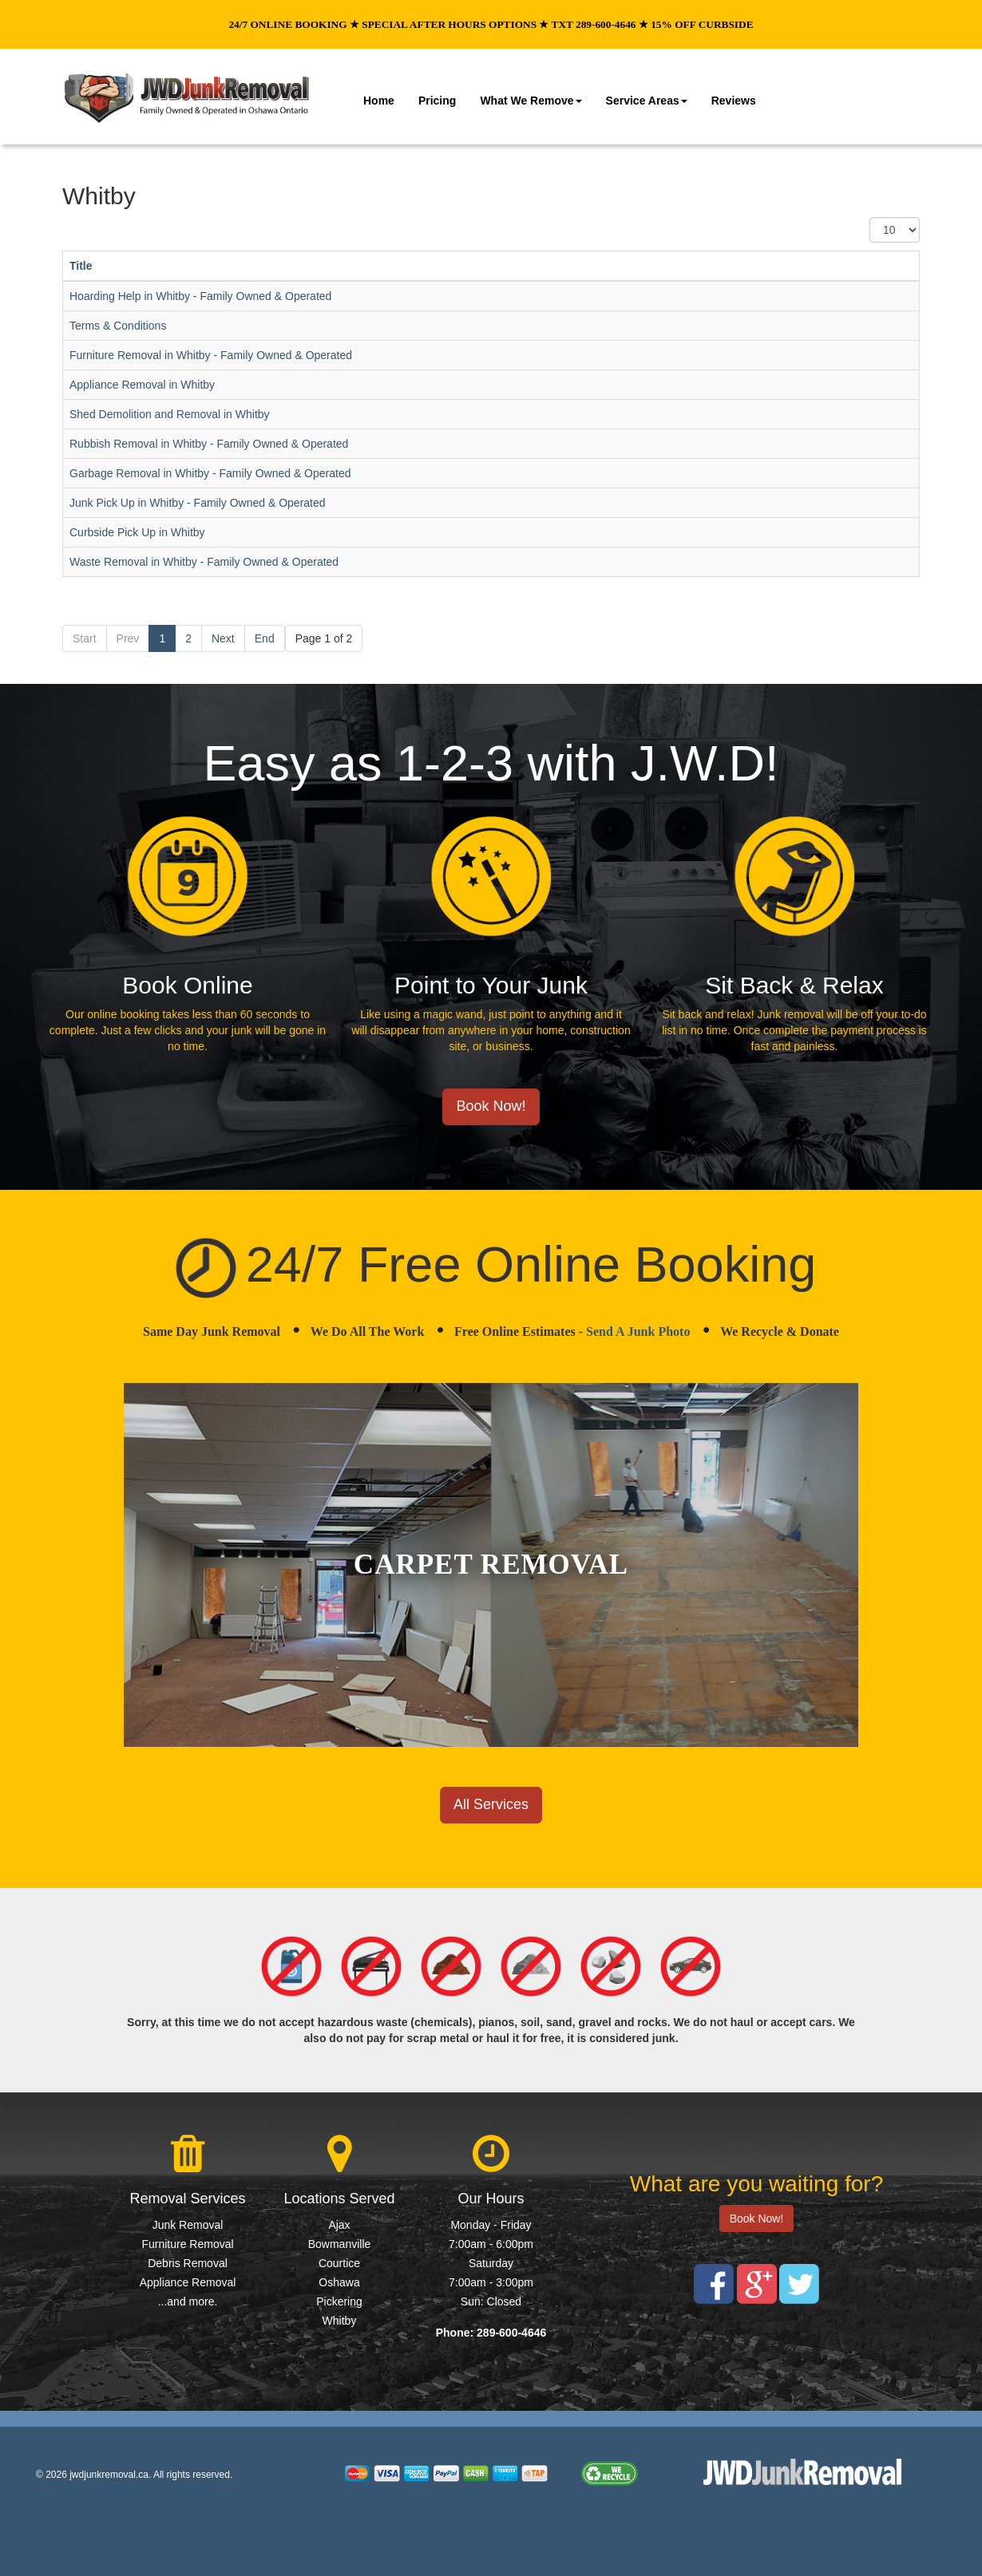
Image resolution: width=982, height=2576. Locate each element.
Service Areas (646, 100)
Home (378, 100)
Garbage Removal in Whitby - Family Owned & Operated (209, 473)
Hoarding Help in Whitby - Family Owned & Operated (200, 296)
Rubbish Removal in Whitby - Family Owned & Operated (208, 443)
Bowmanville (339, 2244)
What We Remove (530, 100)
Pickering (339, 2301)
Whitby (340, 2320)
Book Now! (490, 1106)
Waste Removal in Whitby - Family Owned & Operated (204, 561)
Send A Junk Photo (638, 1331)
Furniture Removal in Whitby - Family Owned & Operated (210, 355)
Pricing (437, 100)
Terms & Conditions (117, 325)
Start (85, 638)
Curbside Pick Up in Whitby (137, 532)
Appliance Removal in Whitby (142, 384)
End (265, 638)
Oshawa (339, 2282)
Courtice (339, 2263)
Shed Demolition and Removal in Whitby (169, 414)
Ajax (339, 2224)
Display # (869, 217)
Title (81, 265)
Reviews (733, 100)
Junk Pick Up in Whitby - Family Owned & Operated (197, 502)
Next (223, 638)
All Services (491, 1804)
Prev (128, 638)
